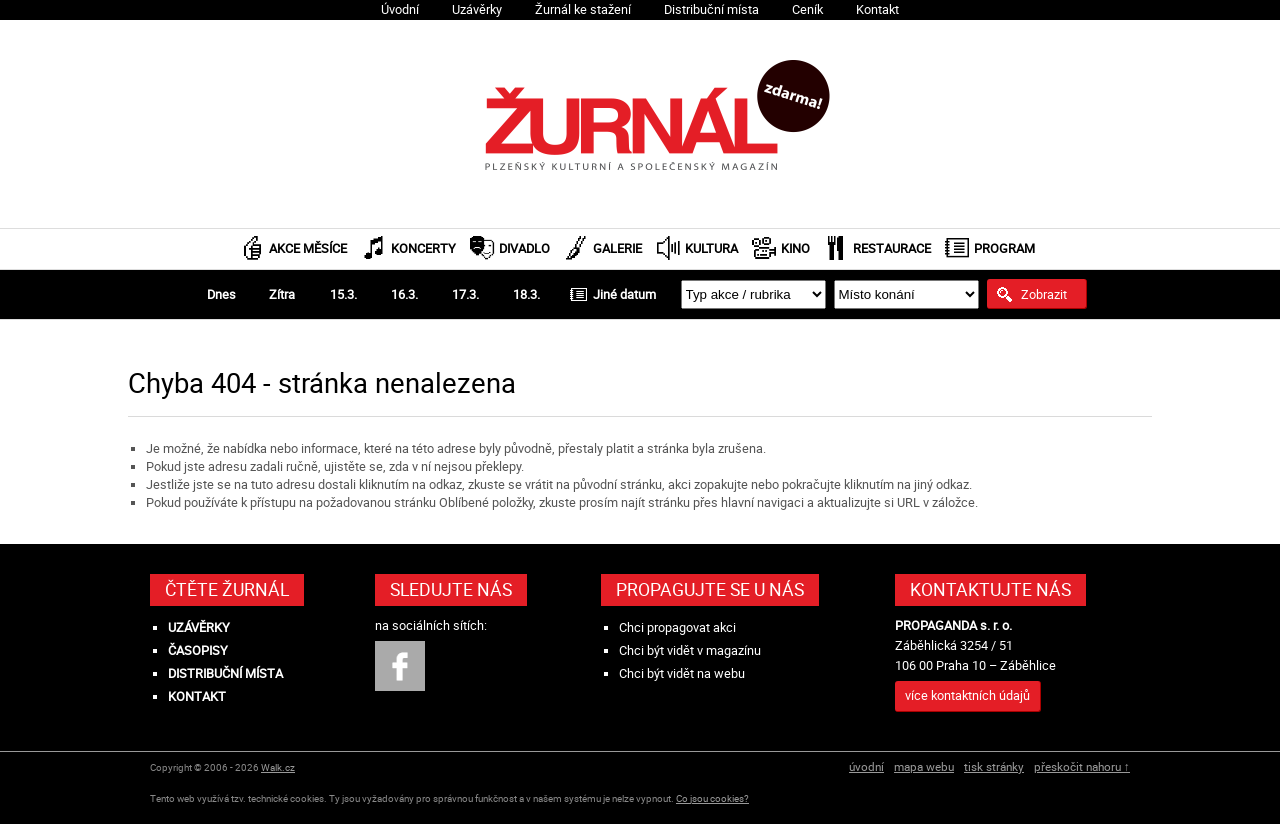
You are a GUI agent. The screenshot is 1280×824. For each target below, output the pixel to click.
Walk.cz (278, 767)
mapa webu (924, 766)
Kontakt (877, 9)
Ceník (807, 9)
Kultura (711, 248)
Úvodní (400, 9)
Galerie (617, 248)
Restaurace (892, 248)
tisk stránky (994, 766)
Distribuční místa (711, 9)
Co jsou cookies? (712, 798)
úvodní (866, 766)
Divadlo (524, 248)
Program (1004, 248)
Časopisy (198, 650)
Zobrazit (1044, 294)
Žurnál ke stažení (583, 9)
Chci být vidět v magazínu (690, 650)
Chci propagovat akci (677, 627)
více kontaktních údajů (967, 695)
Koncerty (423, 248)
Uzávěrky (477, 9)
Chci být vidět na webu (682, 673)
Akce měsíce (308, 248)
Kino (795, 248)
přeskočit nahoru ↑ (1082, 766)
